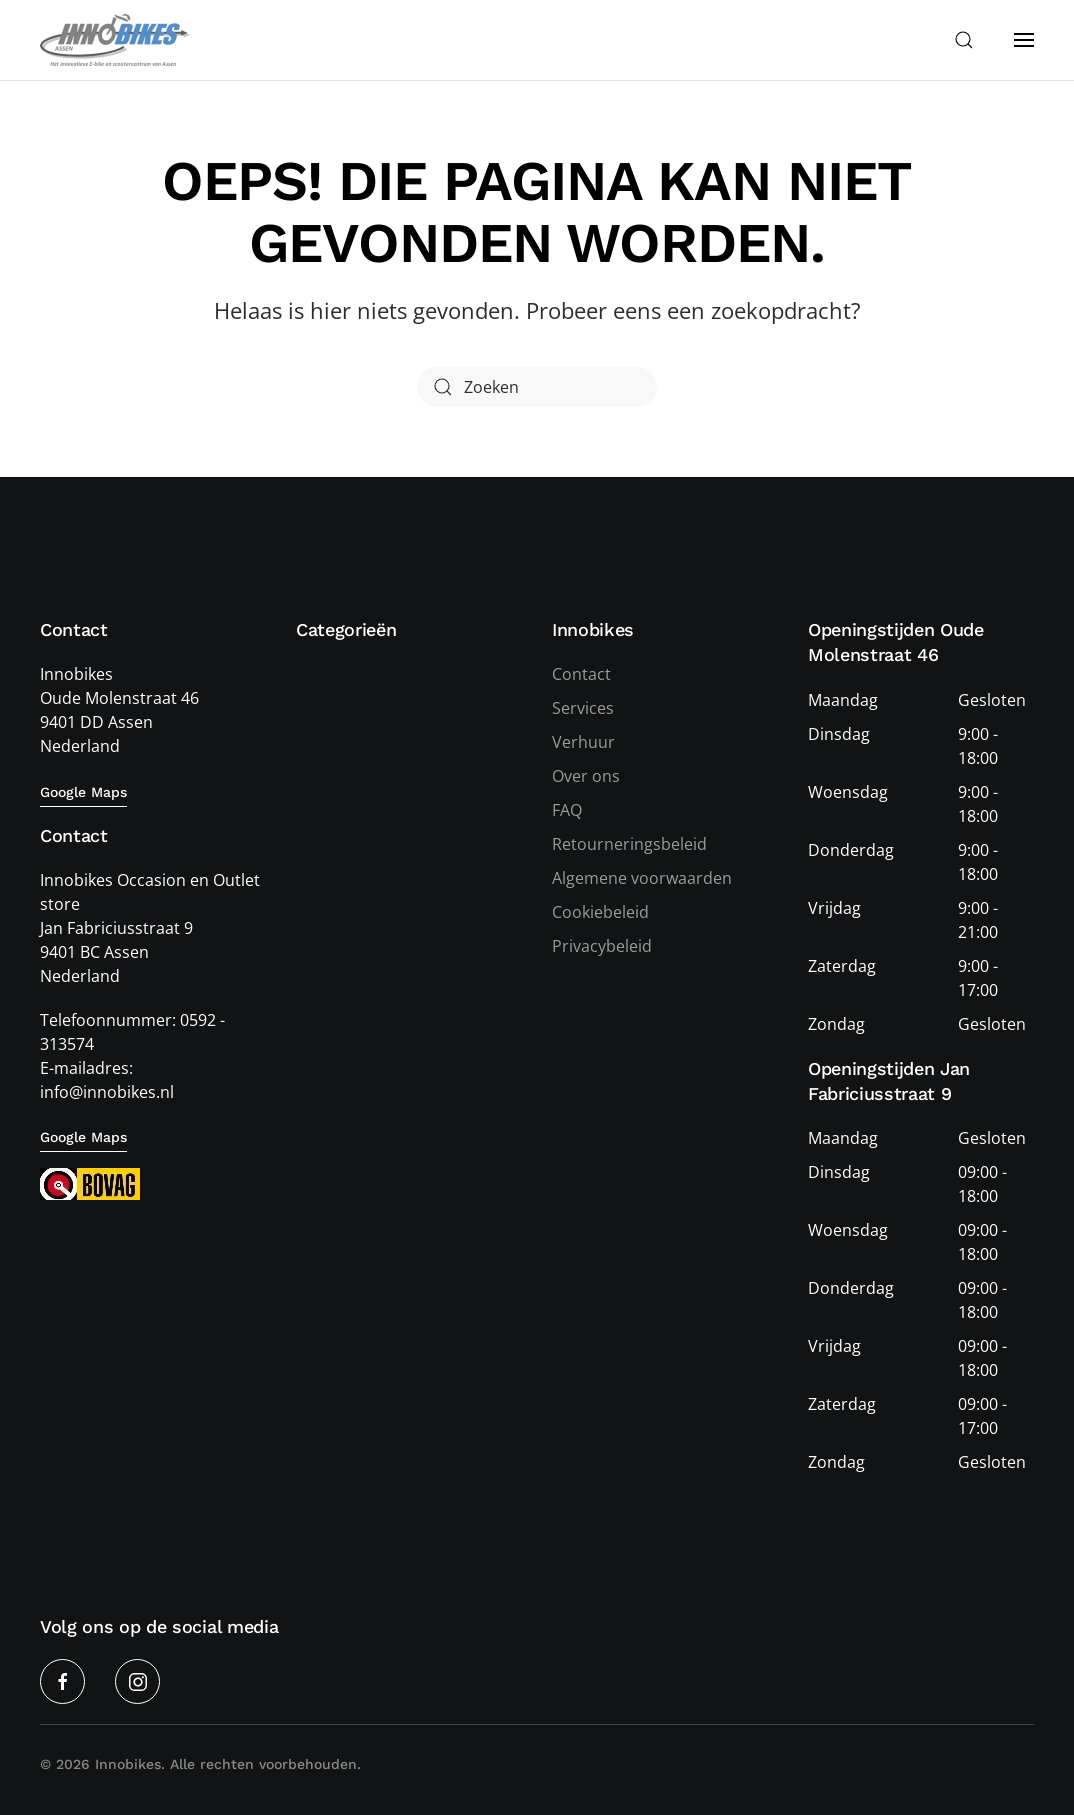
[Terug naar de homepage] (115, 40)
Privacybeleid (602, 947)
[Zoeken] (537, 387)
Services (583, 709)
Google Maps (83, 792)
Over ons (586, 777)
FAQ (567, 811)
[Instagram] (137, 1681)
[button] (964, 40)
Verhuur (583, 743)
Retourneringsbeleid (629, 845)
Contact (581, 675)
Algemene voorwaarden (642, 879)
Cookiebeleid (600, 913)
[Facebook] (62, 1681)
